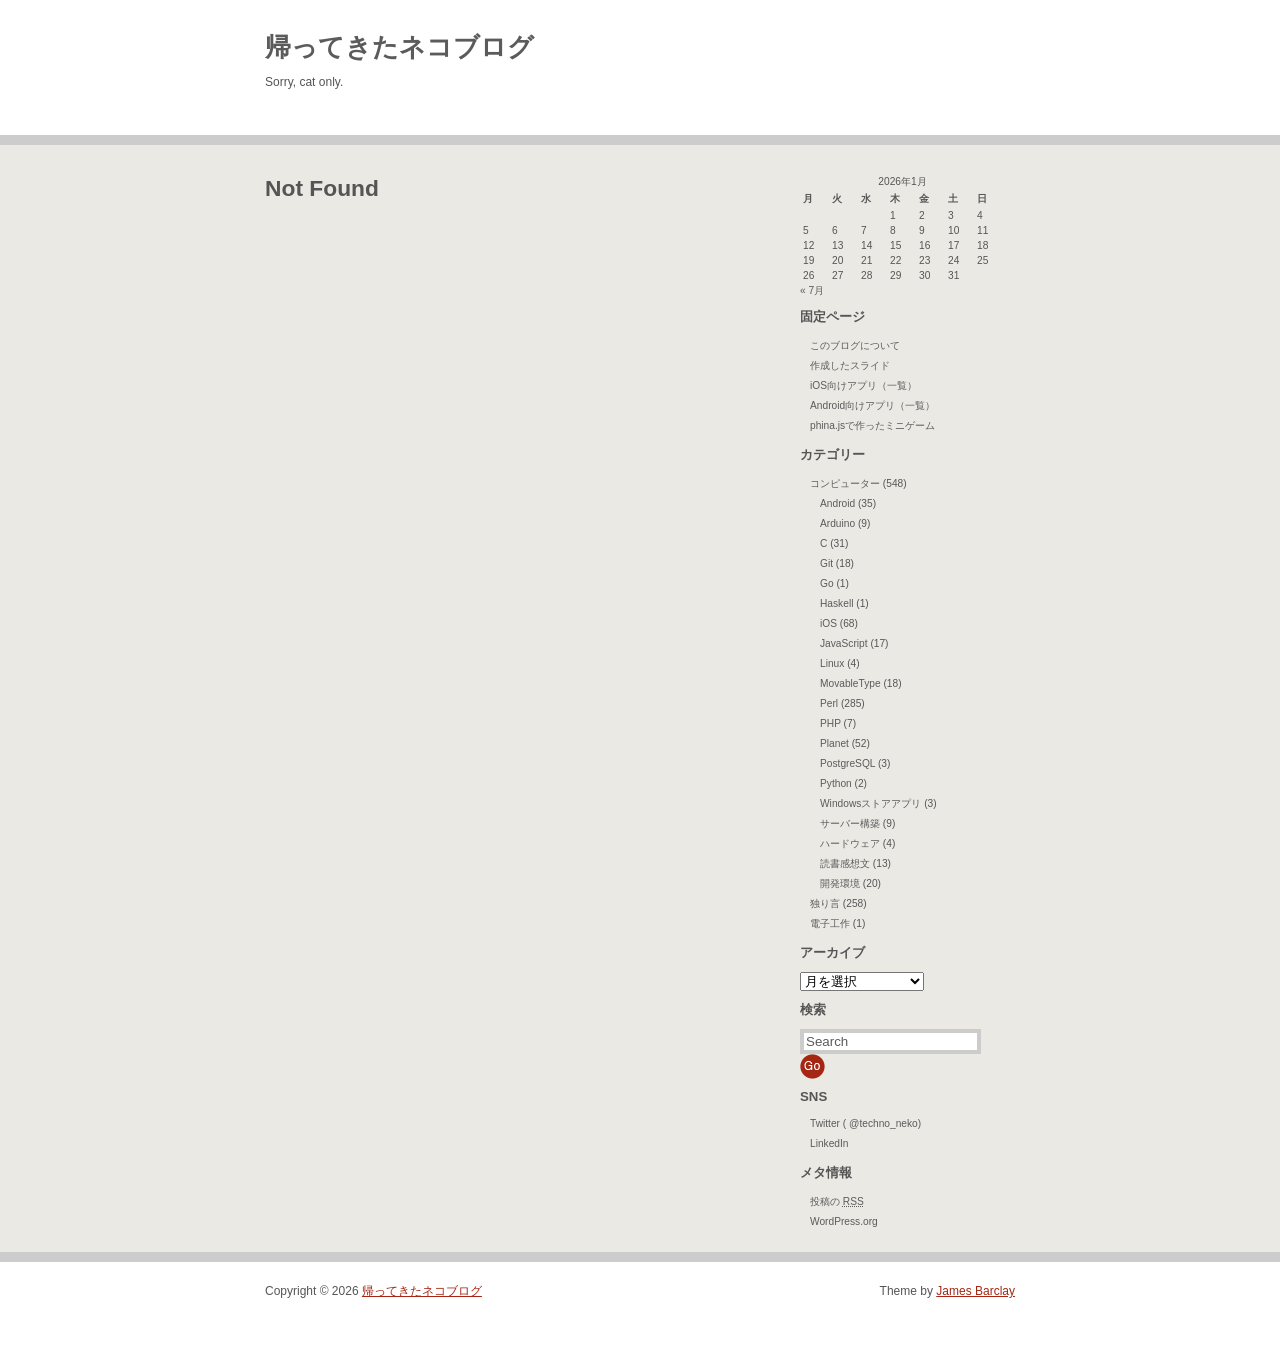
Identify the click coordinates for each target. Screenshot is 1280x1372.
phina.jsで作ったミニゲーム (872, 425)
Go (827, 583)
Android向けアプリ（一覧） (872, 405)
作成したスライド (850, 365)
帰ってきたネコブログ (399, 47)
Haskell (836, 603)
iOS (828, 623)
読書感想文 (845, 863)
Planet (834, 743)
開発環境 (840, 883)
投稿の (837, 1201)
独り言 (825, 903)
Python (836, 783)
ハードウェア (850, 843)
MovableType (850, 683)
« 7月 (812, 290)
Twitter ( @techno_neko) (865, 1123)
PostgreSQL (847, 763)
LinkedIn (829, 1143)
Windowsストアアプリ (870, 803)
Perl (829, 703)
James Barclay (975, 1291)
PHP (830, 723)
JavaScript (844, 643)
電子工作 (830, 923)
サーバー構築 (850, 823)
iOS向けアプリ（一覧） (863, 385)
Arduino (837, 523)
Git (826, 563)
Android (837, 503)
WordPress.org (844, 1221)
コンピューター (845, 483)
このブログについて (855, 345)
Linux (832, 663)
